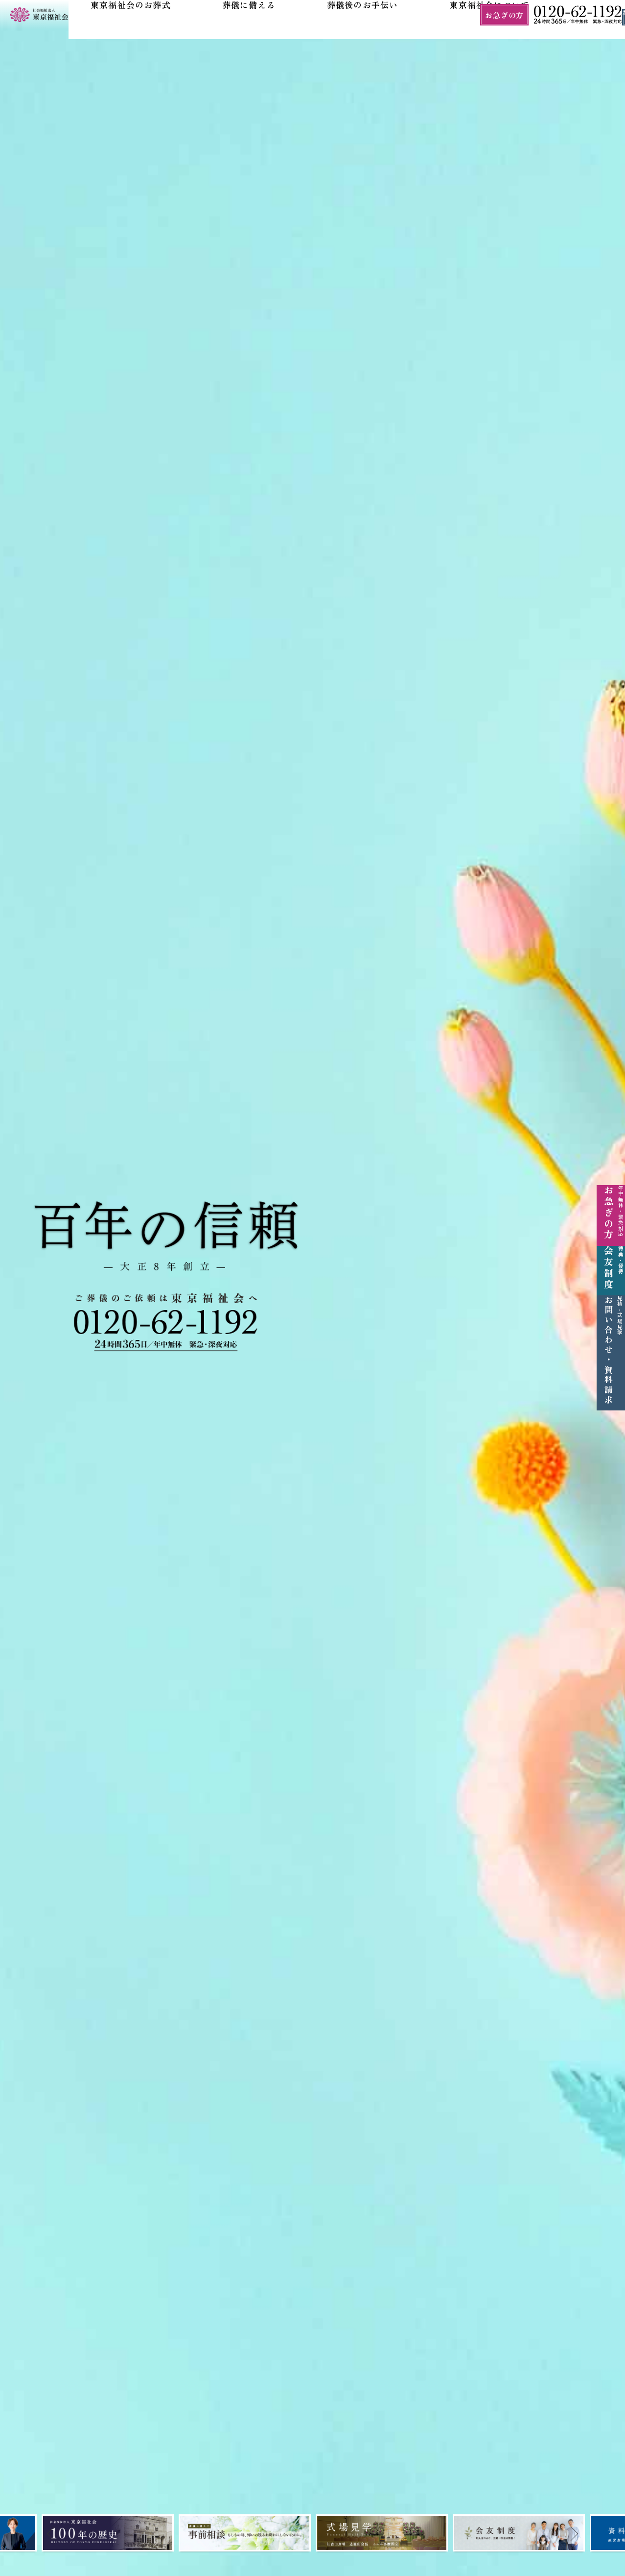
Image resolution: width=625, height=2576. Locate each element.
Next (599, 2535)
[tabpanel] (108, 2533)
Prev (25, 2535)
